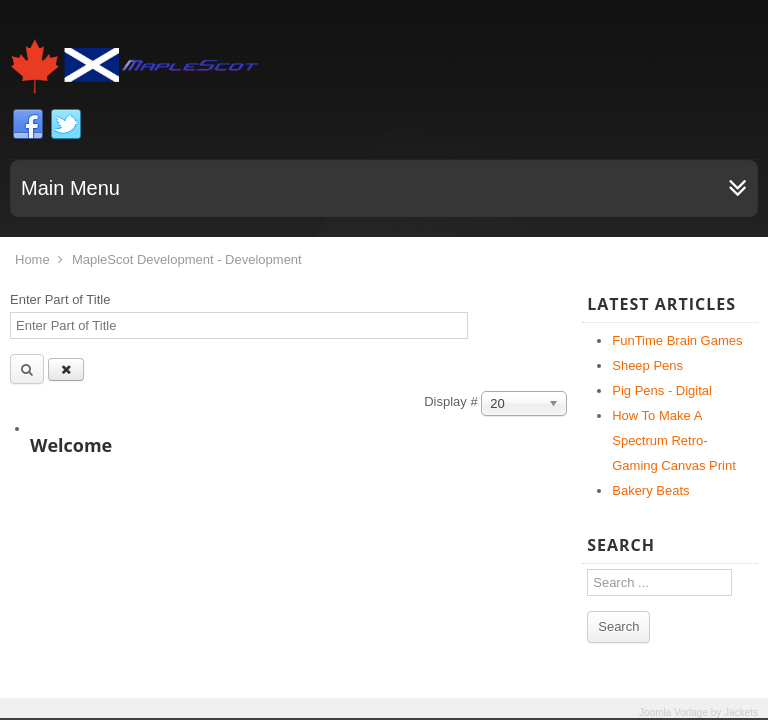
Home (32, 259)
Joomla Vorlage (673, 712)
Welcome (71, 445)
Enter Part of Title (62, 299)
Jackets (741, 712)
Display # (452, 401)
